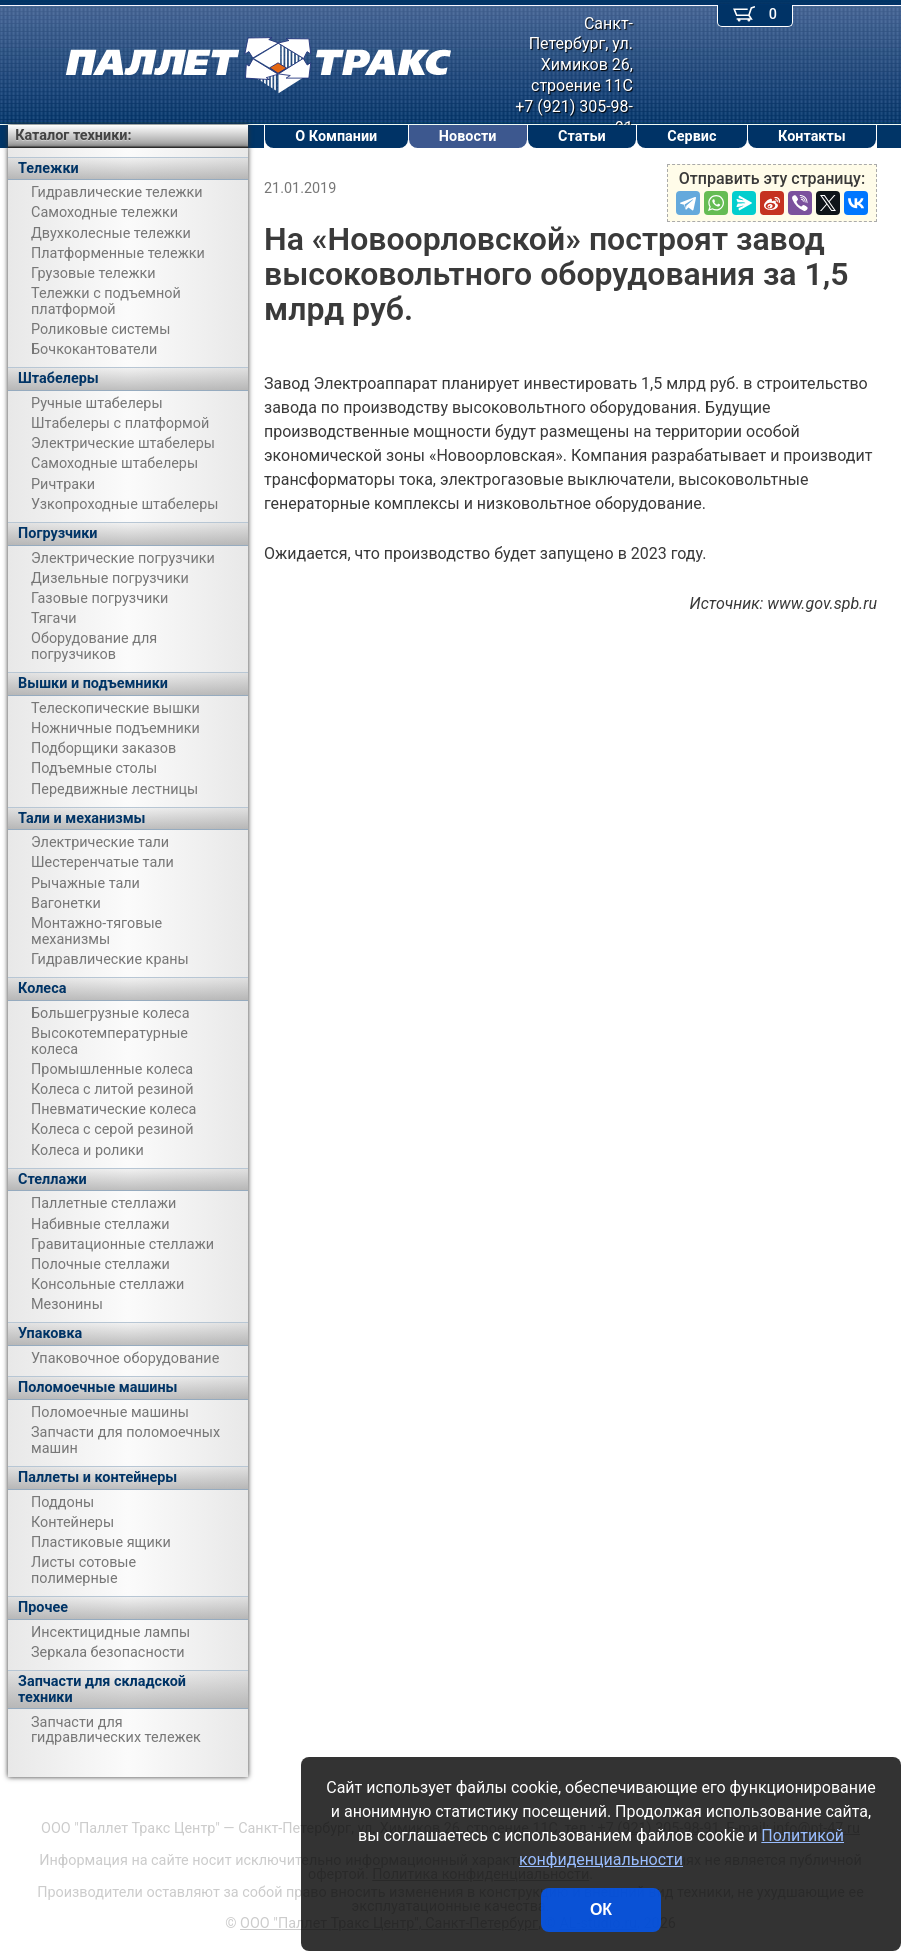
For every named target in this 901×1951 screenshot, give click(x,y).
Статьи (582, 136)
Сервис (691, 136)
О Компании (336, 136)
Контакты (812, 136)
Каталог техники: (73, 135)
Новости (468, 136)
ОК (601, 1909)
